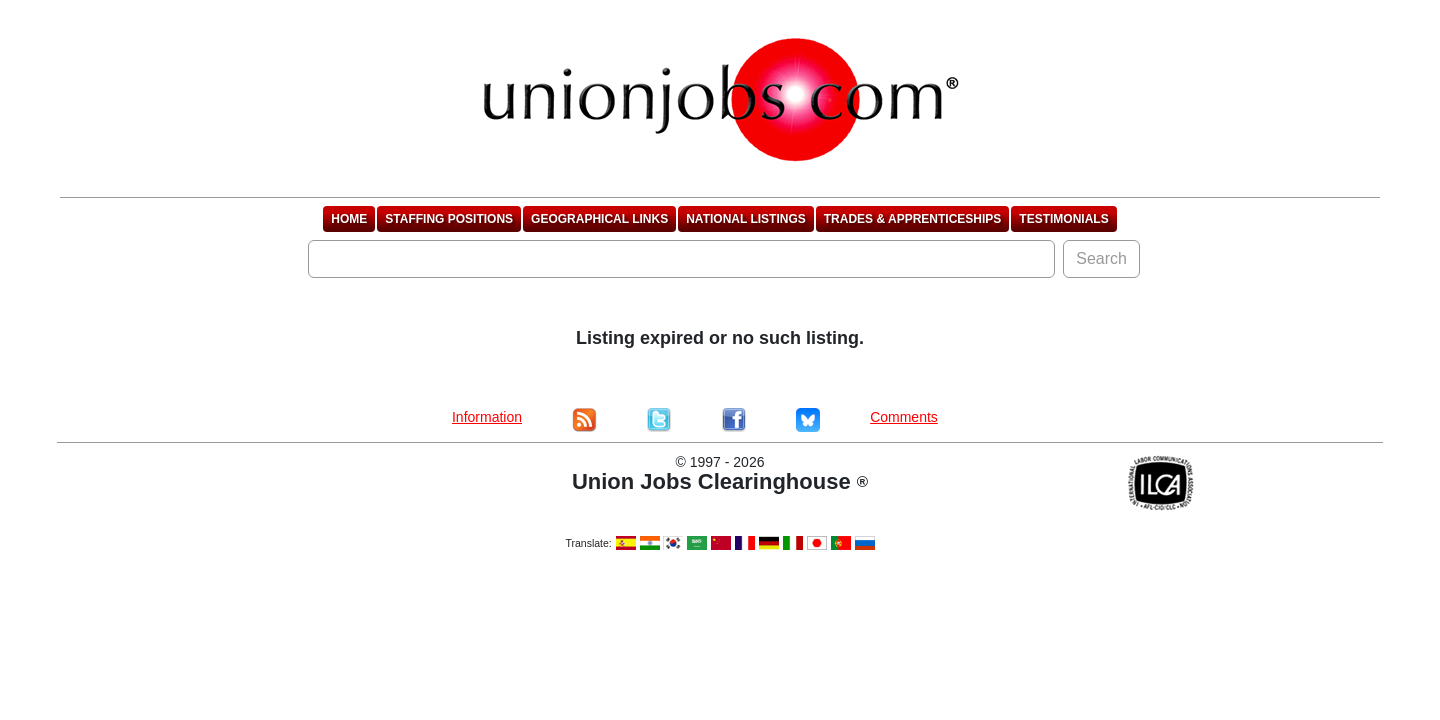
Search (1101, 258)
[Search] (681, 259)
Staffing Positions (449, 219)
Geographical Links (599, 219)
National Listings (746, 219)
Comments (904, 417)
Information (487, 417)
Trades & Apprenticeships (913, 219)
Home (349, 219)
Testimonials (1063, 219)
